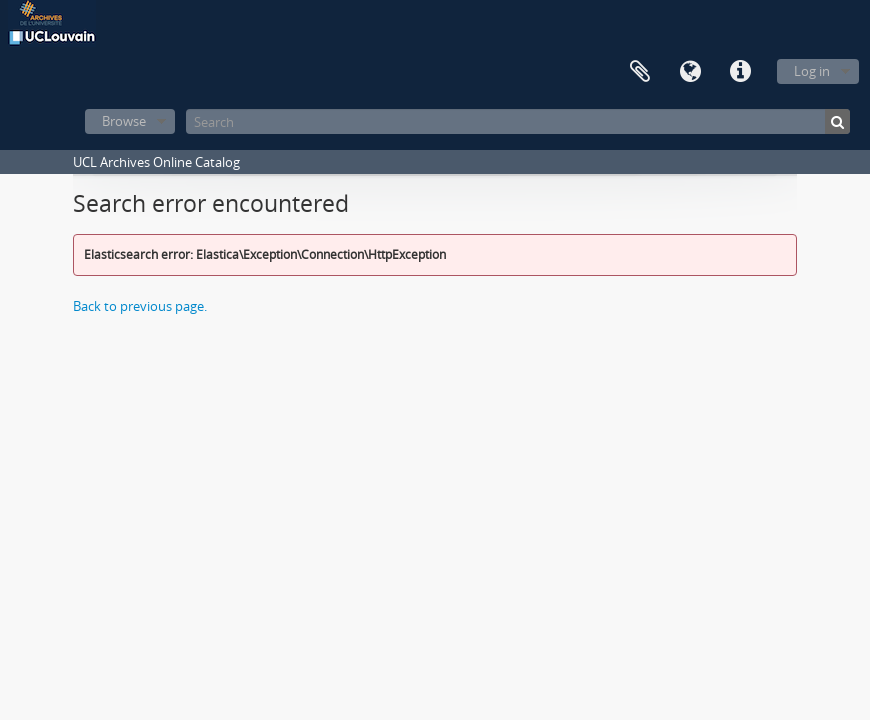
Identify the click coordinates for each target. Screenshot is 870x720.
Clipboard (640, 72)
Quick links (740, 72)
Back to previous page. (140, 306)
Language (690, 72)
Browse (124, 121)
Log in (812, 71)
